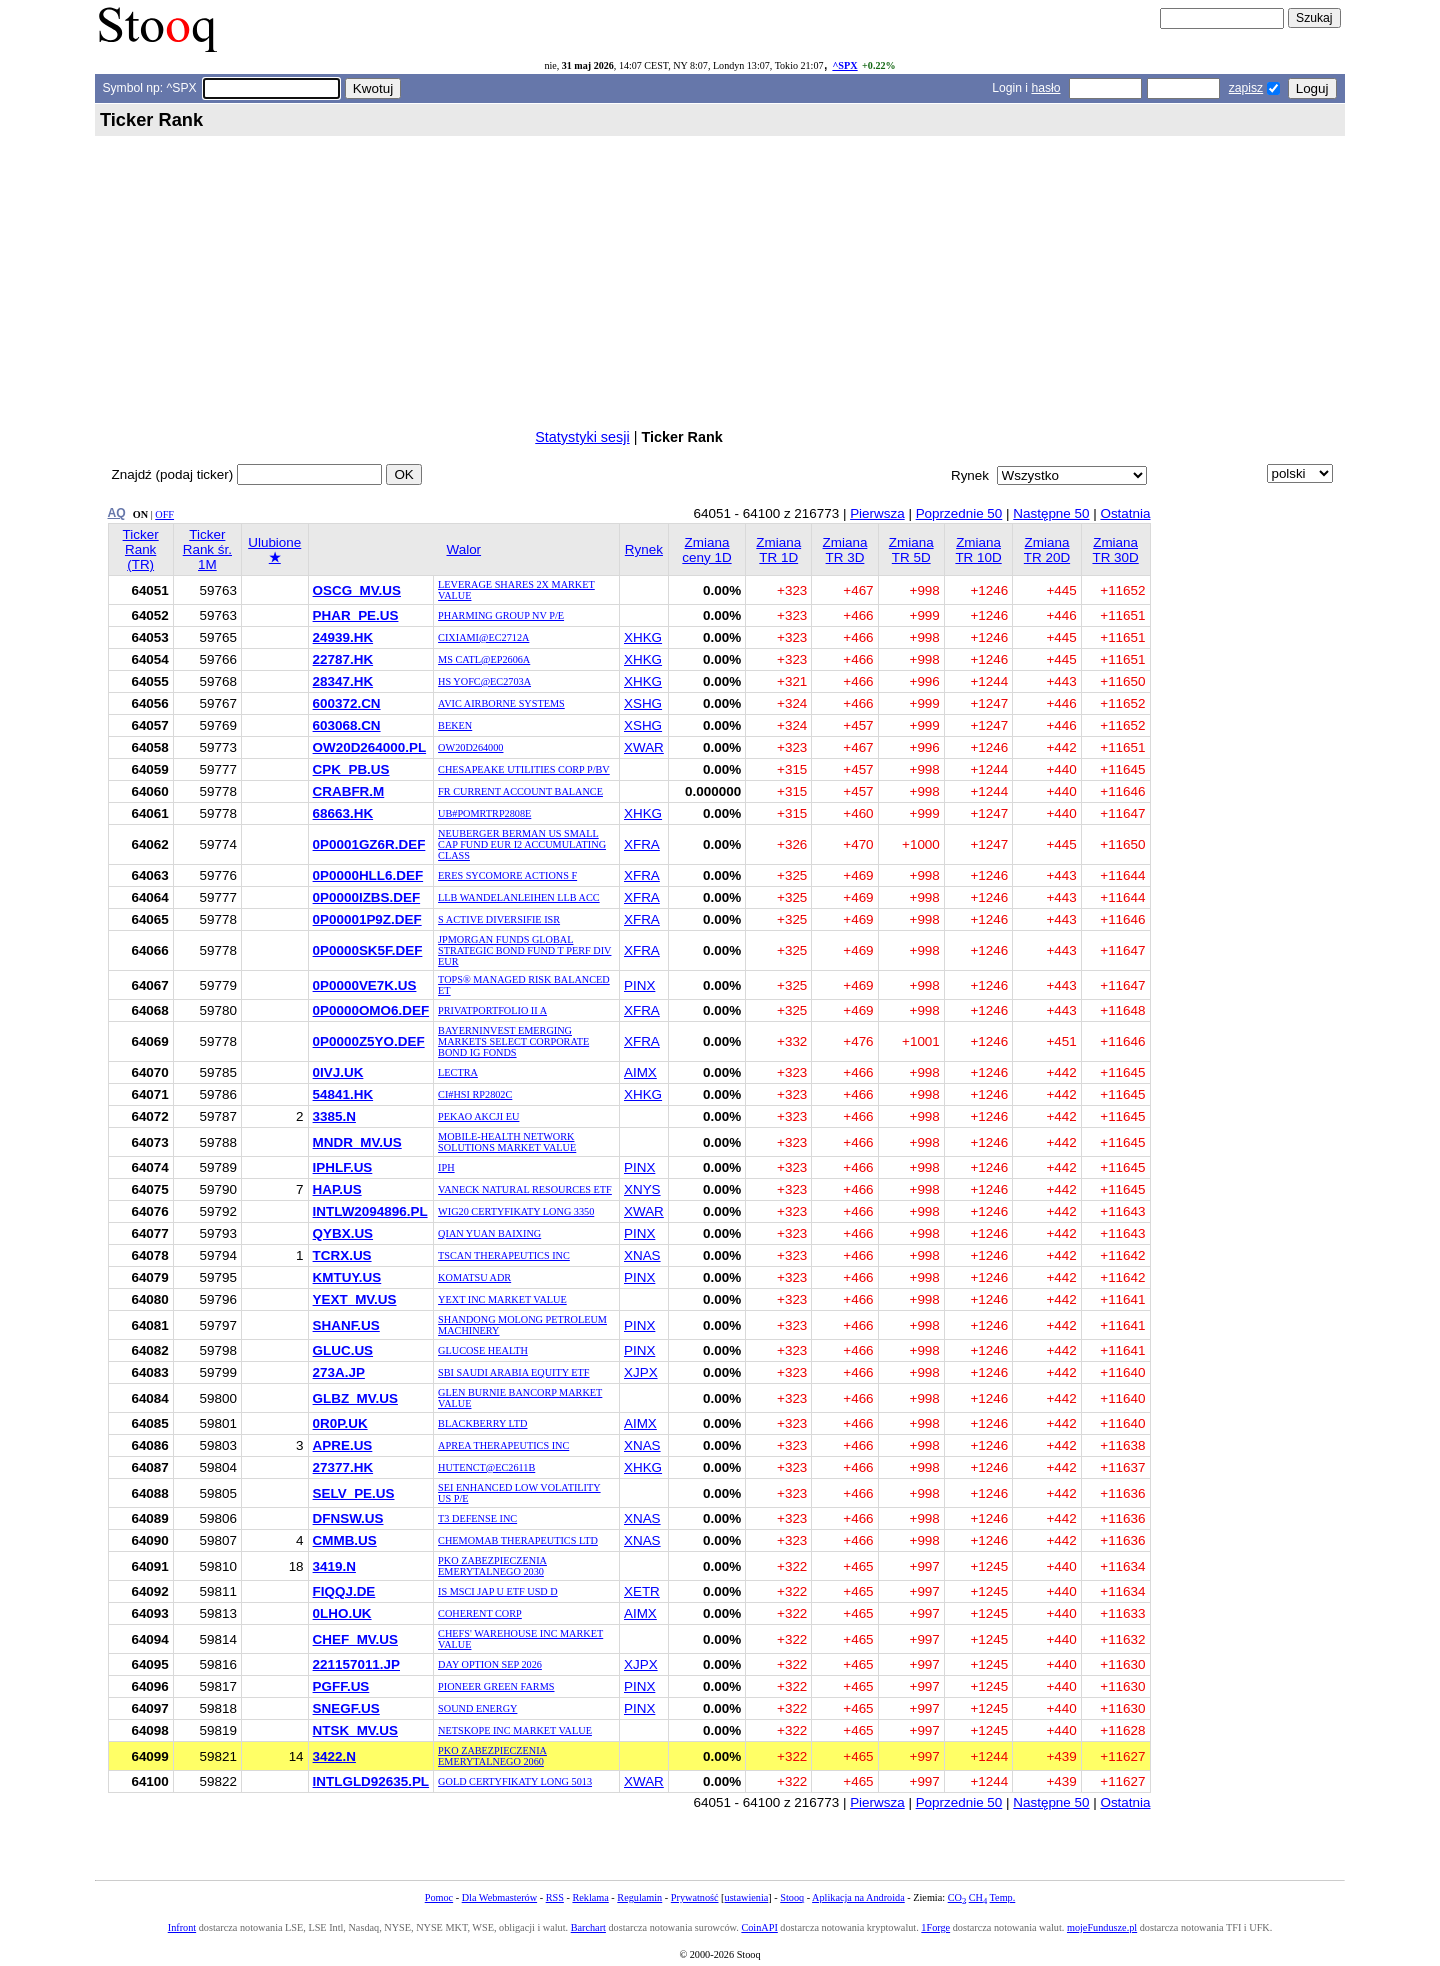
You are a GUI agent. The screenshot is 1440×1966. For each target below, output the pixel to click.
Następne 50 (1051, 513)
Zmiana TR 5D (911, 550)
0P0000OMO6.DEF (371, 1010)
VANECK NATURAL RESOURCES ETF (525, 1189)
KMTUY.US (347, 1277)
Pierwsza (877, 513)
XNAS (642, 1255)
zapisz (1246, 88)
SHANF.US (346, 1325)
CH (978, 1897)
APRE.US (343, 1445)
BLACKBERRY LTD (482, 1423)
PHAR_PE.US (356, 615)
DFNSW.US (348, 1518)
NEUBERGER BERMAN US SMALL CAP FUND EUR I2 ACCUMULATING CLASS (522, 844)
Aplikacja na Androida (858, 1897)
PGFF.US (341, 1686)
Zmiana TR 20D (1047, 550)
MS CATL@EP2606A (484, 659)
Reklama (590, 1897)
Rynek (644, 549)
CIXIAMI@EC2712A (483, 637)
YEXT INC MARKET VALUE (502, 1299)
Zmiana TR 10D (978, 550)
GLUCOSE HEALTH (483, 1350)
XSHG (643, 703)
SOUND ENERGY (477, 1708)
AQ (117, 513)
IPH (446, 1167)
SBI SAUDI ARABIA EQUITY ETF (513, 1372)
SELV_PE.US (354, 1493)
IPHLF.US (343, 1167)
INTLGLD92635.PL (371, 1781)
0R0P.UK (340, 1423)
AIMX (640, 1072)
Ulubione (274, 550)
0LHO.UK (342, 1613)
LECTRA (458, 1072)
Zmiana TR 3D (845, 550)
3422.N (334, 1756)
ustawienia (747, 1897)
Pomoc (439, 1897)
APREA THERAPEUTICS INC (503, 1445)
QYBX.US (343, 1233)
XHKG (643, 637)
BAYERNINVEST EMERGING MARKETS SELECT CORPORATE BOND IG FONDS (513, 1041)
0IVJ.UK (338, 1072)
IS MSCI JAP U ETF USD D (498, 1591)
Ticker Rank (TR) (141, 549)
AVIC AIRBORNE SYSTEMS (501, 703)
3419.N (334, 1566)
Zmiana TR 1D (778, 550)
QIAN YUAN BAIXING (489, 1233)
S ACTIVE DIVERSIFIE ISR (499, 919)
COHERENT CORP (480, 1613)
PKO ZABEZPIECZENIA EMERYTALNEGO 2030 (492, 1566)
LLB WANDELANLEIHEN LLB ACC (519, 897)
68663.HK (343, 813)
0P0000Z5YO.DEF (369, 1041)
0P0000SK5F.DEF (368, 950)
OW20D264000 (470, 747)
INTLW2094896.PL (370, 1211)
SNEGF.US (346, 1708)
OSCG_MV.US (357, 590)
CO (957, 1897)
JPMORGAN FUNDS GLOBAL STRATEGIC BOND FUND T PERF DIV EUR (524, 950)
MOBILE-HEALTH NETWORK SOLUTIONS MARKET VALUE (507, 1142)
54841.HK (343, 1094)
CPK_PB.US (351, 769)
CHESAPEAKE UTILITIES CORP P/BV (524, 769)
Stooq (792, 1897)
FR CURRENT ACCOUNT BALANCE (520, 791)
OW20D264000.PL (370, 747)
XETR (642, 1591)
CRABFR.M (349, 791)
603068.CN (347, 725)
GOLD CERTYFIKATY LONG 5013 (515, 1781)
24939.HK (343, 637)
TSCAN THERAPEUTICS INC (504, 1255)
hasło (1045, 88)
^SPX (844, 65)
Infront (182, 1927)
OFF (164, 514)
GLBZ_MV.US (355, 1398)
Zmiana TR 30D (1115, 550)
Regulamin (639, 1897)
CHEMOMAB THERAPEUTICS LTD (518, 1540)
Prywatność (695, 1897)
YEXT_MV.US (355, 1299)
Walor (463, 549)
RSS (555, 1897)
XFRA (642, 844)
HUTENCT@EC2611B (486, 1467)
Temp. (1003, 1897)
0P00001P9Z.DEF (367, 919)
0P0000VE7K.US (365, 985)
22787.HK (343, 659)
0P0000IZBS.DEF (367, 897)
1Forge (935, 1927)
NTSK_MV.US (355, 1730)
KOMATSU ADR (474, 1277)
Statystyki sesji (582, 437)
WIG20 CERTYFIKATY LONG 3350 (516, 1211)
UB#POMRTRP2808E (484, 813)
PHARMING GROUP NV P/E (501, 615)
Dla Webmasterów (499, 1897)
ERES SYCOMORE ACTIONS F (507, 875)
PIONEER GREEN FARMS (496, 1686)
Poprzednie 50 (959, 513)
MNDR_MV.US (357, 1142)
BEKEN (455, 725)
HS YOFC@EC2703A (484, 681)
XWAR (644, 747)
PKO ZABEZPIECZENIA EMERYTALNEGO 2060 (492, 1756)
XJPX (641, 1372)
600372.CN (347, 703)
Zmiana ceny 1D (706, 550)
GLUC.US (343, 1350)
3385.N (334, 1116)
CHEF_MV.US (355, 1639)
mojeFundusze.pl (1102, 1927)
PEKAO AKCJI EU (478, 1116)
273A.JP (339, 1372)
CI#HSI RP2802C (475, 1094)
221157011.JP (356, 1664)
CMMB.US (345, 1540)
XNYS (642, 1189)
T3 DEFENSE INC (477, 1518)
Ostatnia (1125, 513)
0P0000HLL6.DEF (368, 875)
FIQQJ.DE (344, 1591)
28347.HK (343, 681)
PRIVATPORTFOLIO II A (492, 1010)
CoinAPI (759, 1927)
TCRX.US (342, 1255)
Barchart (588, 1927)
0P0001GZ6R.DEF (369, 844)
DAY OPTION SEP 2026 (490, 1664)
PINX (639, 985)
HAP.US (337, 1189)
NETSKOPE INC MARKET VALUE (515, 1730)
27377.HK (343, 1467)
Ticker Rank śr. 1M (207, 549)
